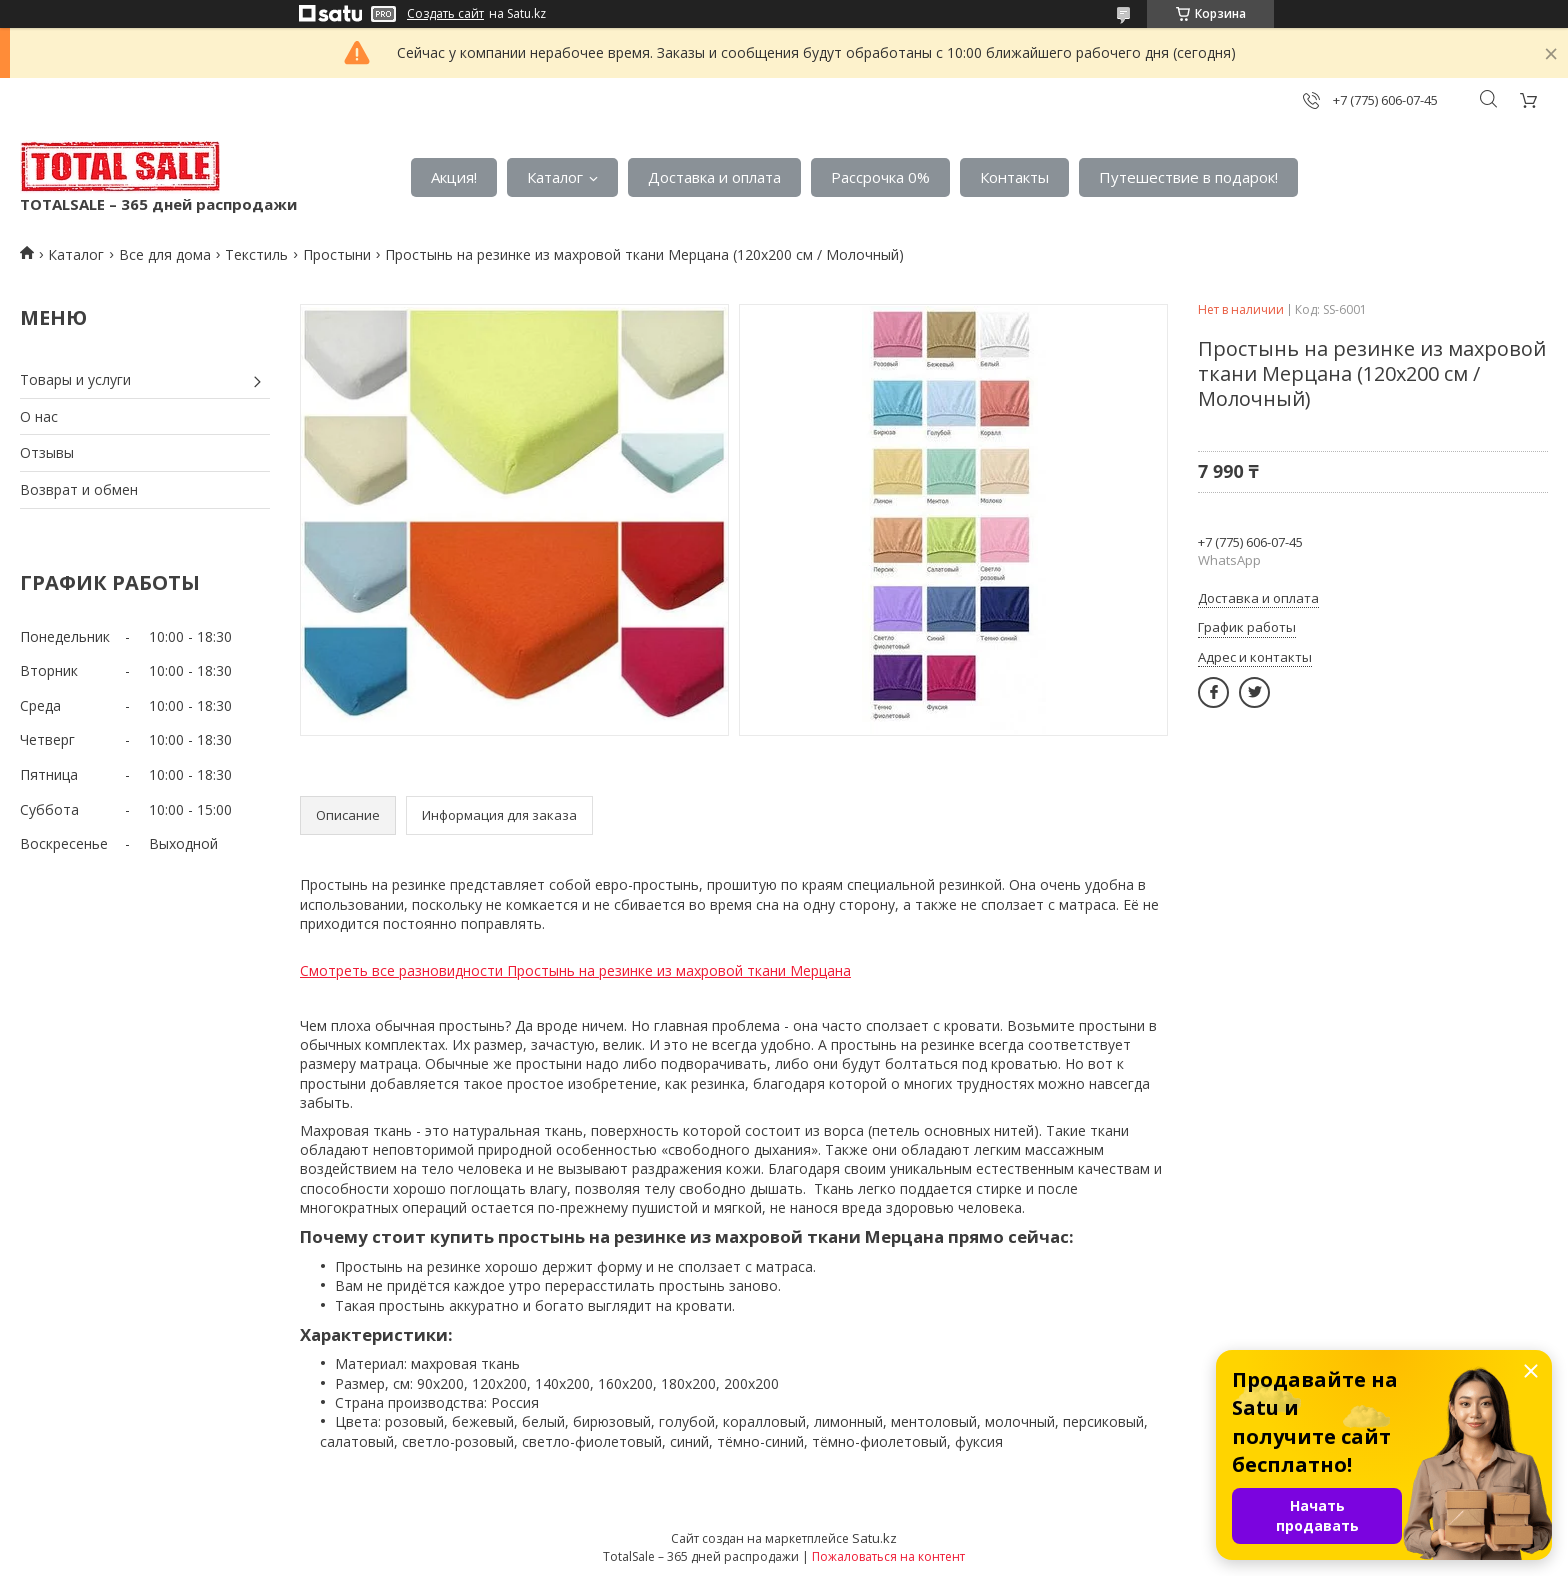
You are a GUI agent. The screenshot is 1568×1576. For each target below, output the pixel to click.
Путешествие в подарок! (1188, 177)
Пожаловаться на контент (888, 1556)
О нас (39, 416)
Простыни (337, 254)
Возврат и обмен (79, 489)
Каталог (555, 177)
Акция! (454, 177)
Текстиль (256, 254)
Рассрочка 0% (880, 177)
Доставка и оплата (714, 177)
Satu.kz (874, 1538)
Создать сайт (445, 14)
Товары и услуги (75, 379)
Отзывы (47, 452)
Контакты (1014, 177)
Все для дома (165, 254)
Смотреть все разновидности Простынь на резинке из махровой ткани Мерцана (575, 970)
